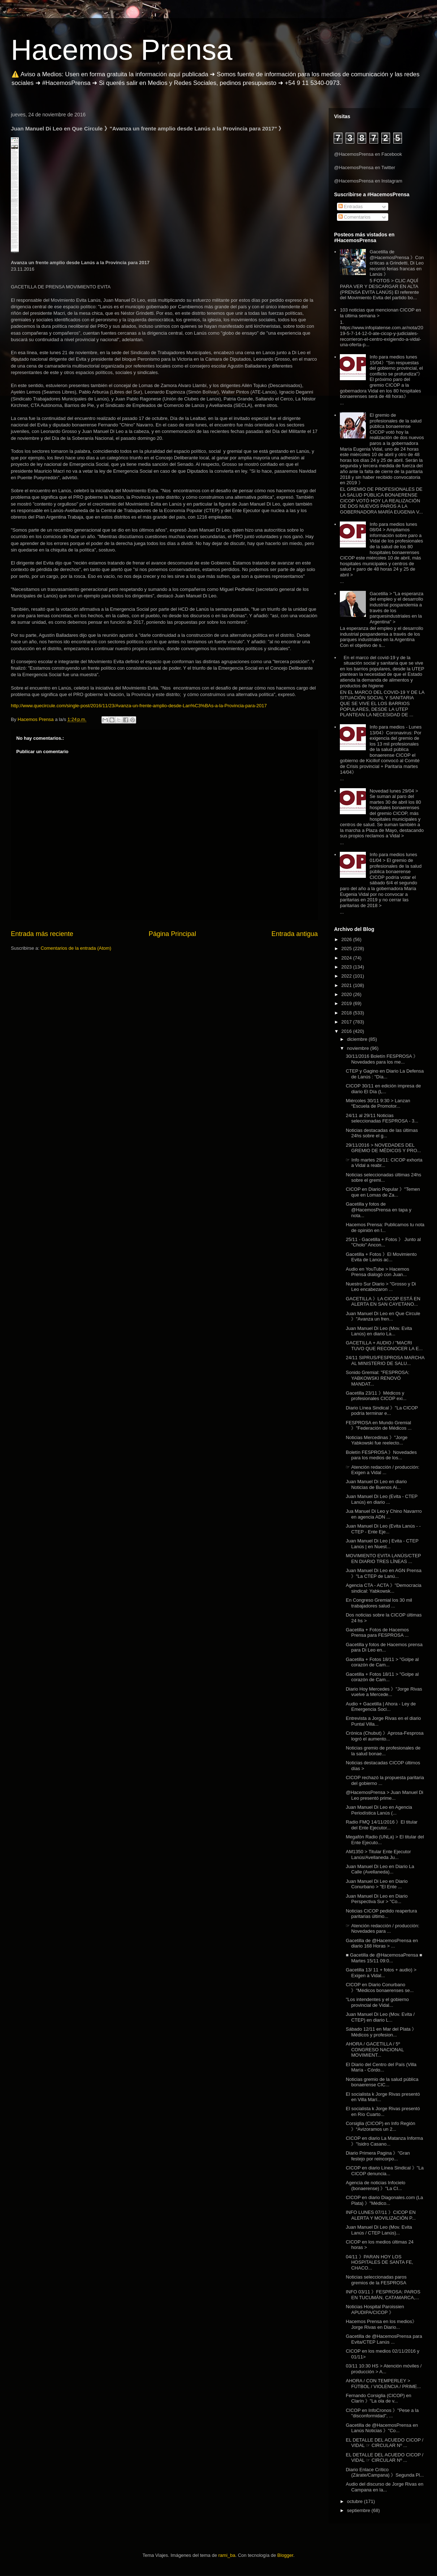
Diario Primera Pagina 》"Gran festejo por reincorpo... (378, 2155)
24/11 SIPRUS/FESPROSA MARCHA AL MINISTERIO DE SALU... (385, 1360)
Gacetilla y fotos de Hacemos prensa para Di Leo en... (384, 1647)
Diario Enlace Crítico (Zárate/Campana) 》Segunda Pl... (385, 2472)
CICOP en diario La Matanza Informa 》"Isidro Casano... (384, 2141)
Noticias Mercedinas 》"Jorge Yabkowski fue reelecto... (376, 1440)
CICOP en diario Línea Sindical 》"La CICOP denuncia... (384, 2170)
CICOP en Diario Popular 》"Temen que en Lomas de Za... (383, 1192)
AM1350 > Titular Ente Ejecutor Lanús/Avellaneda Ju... (378, 1854)
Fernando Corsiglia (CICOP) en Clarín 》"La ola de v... (378, 2398)
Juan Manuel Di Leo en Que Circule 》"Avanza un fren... (383, 1316)
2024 (347, 958)
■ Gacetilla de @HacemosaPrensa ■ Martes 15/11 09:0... (384, 1957)
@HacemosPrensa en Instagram (368, 181)
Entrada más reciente (42, 933)
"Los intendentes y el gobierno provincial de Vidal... (377, 2002)
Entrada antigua (295, 933)
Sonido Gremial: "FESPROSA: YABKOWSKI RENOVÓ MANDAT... (377, 1378)
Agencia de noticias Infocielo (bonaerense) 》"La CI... (375, 2185)
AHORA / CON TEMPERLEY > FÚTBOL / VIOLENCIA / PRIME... (383, 2383)
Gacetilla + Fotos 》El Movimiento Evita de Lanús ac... (381, 1257)
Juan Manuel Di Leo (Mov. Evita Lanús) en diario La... (379, 1331)
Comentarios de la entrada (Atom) (75, 948)
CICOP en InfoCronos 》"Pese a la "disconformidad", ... (382, 2413)
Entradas (350, 206)
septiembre (359, 2510)
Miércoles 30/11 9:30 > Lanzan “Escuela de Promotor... (378, 1103)
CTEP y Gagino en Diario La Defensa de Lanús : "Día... (385, 1073)
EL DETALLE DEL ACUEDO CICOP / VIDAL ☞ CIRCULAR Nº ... (384, 2442)
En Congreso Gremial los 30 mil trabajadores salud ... (379, 1603)
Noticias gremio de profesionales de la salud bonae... (383, 1750)
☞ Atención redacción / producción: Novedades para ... (382, 1928)
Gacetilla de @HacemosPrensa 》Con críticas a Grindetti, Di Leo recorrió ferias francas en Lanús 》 (396, 263)
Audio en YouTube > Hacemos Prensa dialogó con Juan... (377, 1272)
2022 (347, 976)
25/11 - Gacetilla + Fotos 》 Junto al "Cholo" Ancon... (383, 1242)
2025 (347, 948)
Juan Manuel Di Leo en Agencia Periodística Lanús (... (379, 1810)
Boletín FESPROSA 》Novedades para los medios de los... (381, 1455)
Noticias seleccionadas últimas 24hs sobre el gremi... (383, 1177)
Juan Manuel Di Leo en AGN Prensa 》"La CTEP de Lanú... (383, 1573)
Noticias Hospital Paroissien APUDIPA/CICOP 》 (375, 2309)
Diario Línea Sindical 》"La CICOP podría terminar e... (381, 1410)
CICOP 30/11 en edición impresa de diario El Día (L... (383, 1088)
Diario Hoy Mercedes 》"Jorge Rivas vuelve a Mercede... (384, 1691)
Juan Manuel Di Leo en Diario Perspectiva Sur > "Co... (376, 1899)
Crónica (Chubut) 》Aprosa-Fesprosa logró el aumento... (384, 1736)
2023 (347, 967)
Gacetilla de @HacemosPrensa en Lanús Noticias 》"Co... (382, 2428)
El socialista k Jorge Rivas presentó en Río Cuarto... (383, 2111)
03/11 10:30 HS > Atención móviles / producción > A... (383, 2368)
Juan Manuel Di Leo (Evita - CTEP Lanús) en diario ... (381, 1499)
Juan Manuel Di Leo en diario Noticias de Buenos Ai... (376, 1484)
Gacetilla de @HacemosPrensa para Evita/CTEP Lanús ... (384, 2339)
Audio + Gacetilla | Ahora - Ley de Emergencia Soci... (381, 1706)
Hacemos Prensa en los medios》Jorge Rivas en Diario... (381, 2324)
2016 (347, 1031)
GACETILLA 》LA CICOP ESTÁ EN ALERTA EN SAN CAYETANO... (383, 1301)
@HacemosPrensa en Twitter (364, 167)
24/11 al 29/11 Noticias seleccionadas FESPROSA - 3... (382, 1118)
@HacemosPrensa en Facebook (368, 154)
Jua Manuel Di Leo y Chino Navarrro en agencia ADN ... (383, 1514)
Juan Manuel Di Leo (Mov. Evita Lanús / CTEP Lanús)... (379, 2230)
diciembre (358, 1039)
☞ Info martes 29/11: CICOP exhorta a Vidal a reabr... (384, 1162)
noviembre (358, 1048)
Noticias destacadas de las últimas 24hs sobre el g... (381, 1133)
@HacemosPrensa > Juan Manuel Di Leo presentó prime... (384, 1795)
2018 (347, 1013)
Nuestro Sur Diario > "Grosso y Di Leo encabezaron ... (381, 1286)
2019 (347, 1003)
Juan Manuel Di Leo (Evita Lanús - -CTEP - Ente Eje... (383, 1528)
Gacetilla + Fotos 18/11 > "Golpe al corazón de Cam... (382, 1662)
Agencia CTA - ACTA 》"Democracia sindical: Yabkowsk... (383, 1588)
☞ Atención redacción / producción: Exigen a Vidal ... (382, 1470)
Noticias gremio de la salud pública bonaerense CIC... (382, 2082)
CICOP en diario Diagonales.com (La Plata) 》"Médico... (384, 2200)
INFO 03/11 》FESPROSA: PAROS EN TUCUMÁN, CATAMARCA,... (383, 2294)
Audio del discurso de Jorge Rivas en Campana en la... (384, 2487)
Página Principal (172, 933)
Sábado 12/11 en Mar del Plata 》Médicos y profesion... (381, 2032)
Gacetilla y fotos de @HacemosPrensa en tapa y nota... (378, 1209)
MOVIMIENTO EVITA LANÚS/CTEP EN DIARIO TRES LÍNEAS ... (383, 1558)
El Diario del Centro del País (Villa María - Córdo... (381, 2067)
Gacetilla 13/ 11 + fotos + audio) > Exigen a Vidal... (381, 1972)
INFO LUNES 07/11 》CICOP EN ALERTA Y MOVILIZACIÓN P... (381, 2215)
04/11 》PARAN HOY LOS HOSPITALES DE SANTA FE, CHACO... (379, 2262)
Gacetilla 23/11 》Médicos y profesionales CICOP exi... (376, 1395)
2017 (347, 1022)
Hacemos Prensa (122, 50)
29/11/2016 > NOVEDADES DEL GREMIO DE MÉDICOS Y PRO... (383, 1148)
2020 (347, 994)
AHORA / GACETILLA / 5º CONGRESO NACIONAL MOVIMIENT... (374, 2049)
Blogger (285, 2555)
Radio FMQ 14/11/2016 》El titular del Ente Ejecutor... (381, 1824)
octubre (355, 2501)
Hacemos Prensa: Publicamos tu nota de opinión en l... (385, 1227)
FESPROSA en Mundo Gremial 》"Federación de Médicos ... (378, 1425)
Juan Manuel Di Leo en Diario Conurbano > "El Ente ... (376, 1884)
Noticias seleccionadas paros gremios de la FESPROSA (376, 2279)
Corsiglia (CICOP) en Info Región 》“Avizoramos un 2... (380, 2126)
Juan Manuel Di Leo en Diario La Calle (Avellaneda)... (380, 1869)
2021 (347, 985)
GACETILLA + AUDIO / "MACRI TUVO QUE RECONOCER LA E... (384, 1345)
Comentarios (354, 217)
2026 (347, 939)
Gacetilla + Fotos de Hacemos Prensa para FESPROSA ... (377, 1632)
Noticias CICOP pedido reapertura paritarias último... (381, 1913)
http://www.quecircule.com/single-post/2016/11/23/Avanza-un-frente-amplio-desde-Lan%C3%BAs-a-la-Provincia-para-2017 (139, 705)
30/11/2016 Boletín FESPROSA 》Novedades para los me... (381, 1059)
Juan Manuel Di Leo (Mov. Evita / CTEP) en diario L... (380, 2017)
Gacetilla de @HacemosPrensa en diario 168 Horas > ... (382, 1943)
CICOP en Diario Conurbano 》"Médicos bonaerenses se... (380, 1987)
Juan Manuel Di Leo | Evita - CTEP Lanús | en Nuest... (382, 1543)
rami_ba (226, 2555)
